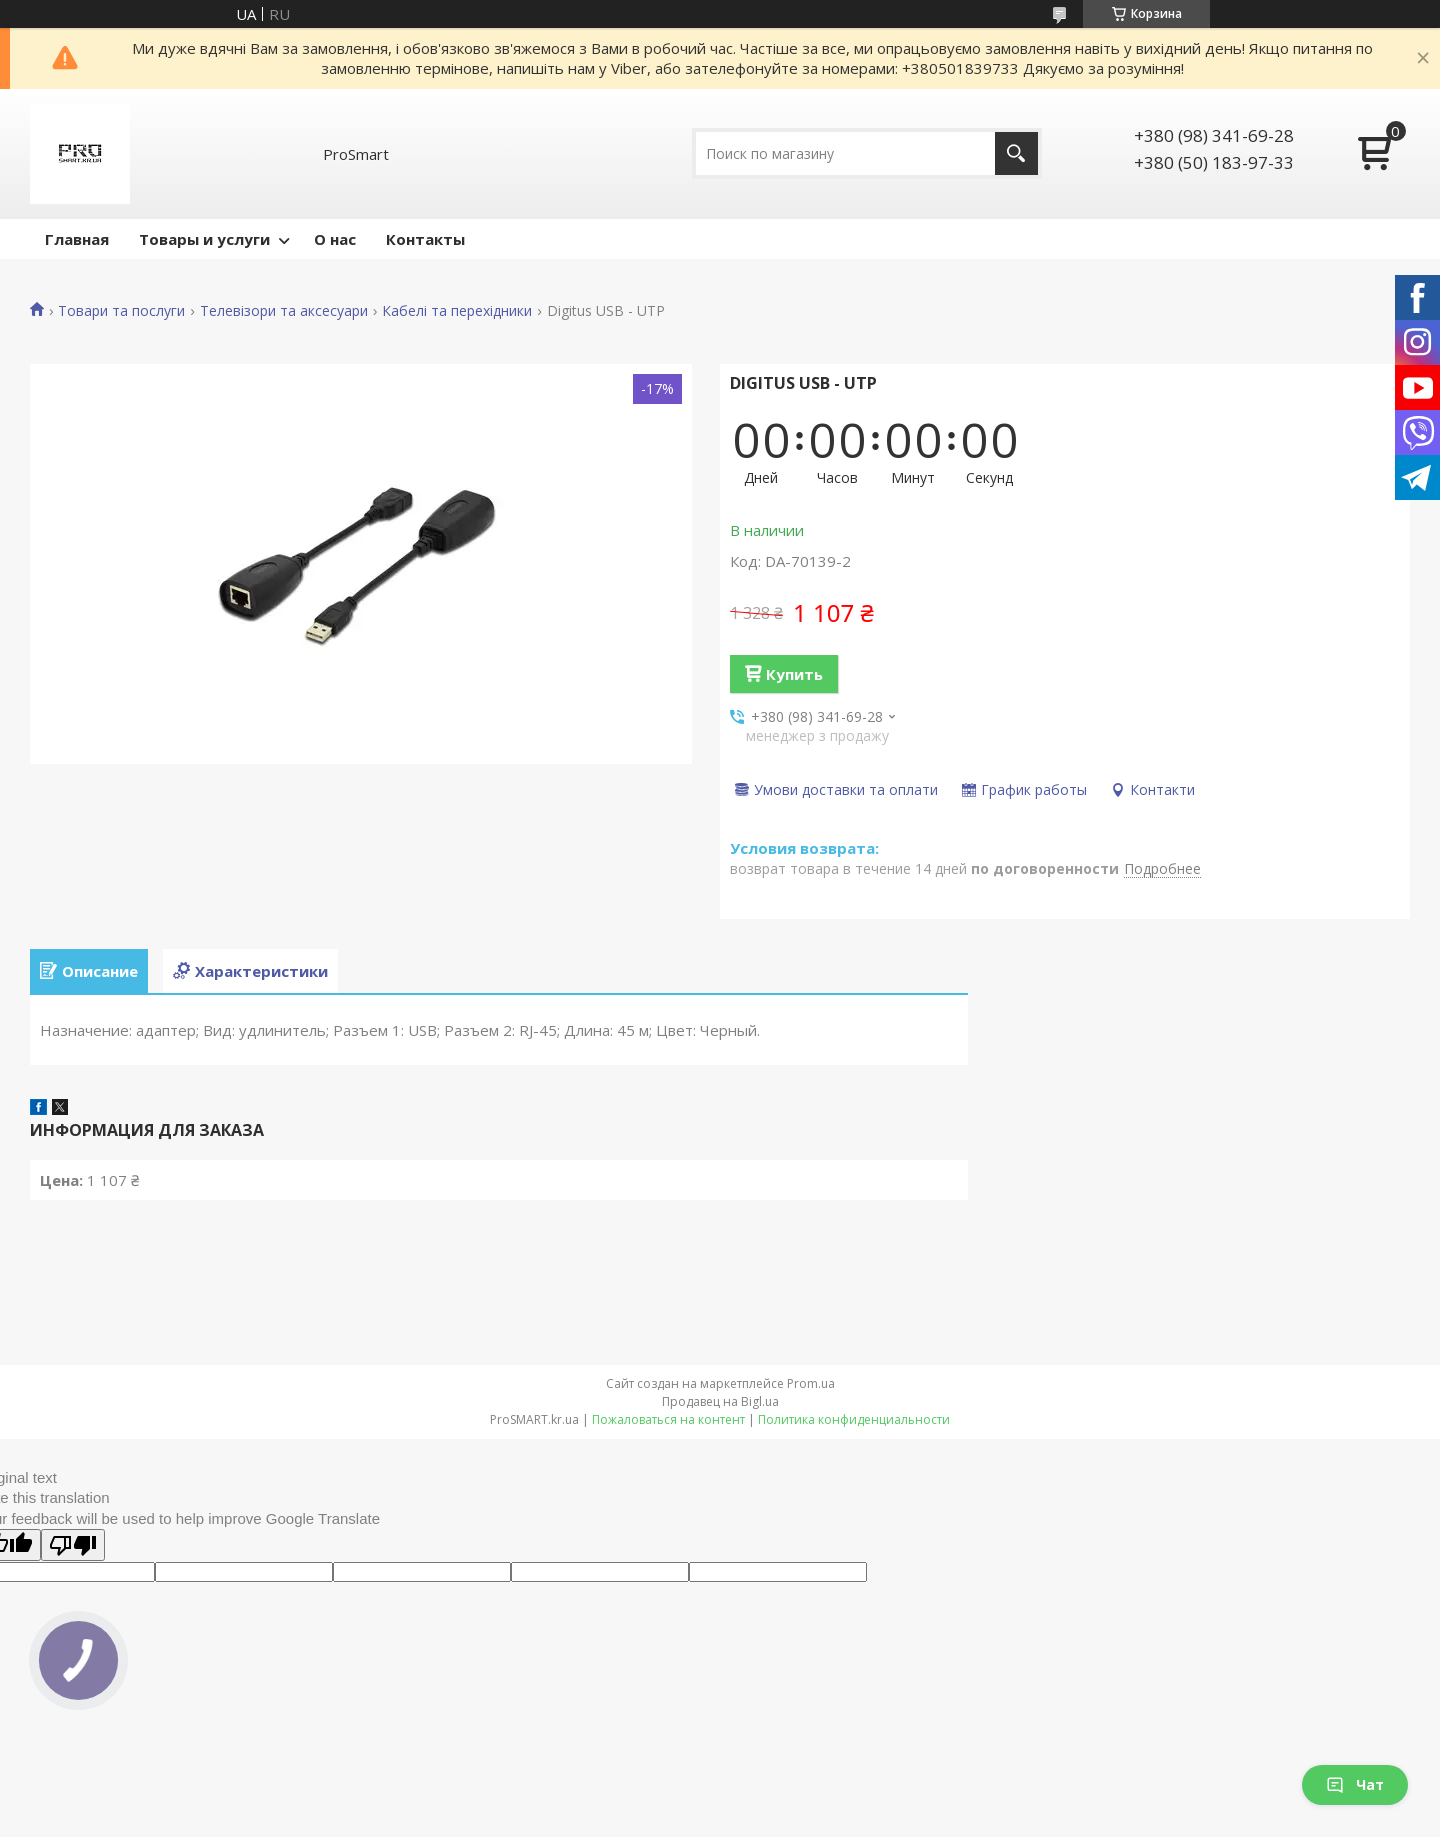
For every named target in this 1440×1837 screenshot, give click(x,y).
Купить (794, 674)
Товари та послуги (121, 311)
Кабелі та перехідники (457, 311)
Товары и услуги (204, 239)
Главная (77, 239)
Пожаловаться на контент (668, 1419)
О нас (335, 239)
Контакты (425, 239)
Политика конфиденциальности (854, 1419)
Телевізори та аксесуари (284, 311)
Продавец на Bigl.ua (720, 1401)
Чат (1355, 1784)
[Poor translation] (73, 1545)
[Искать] (1016, 153)
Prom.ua (811, 1383)
